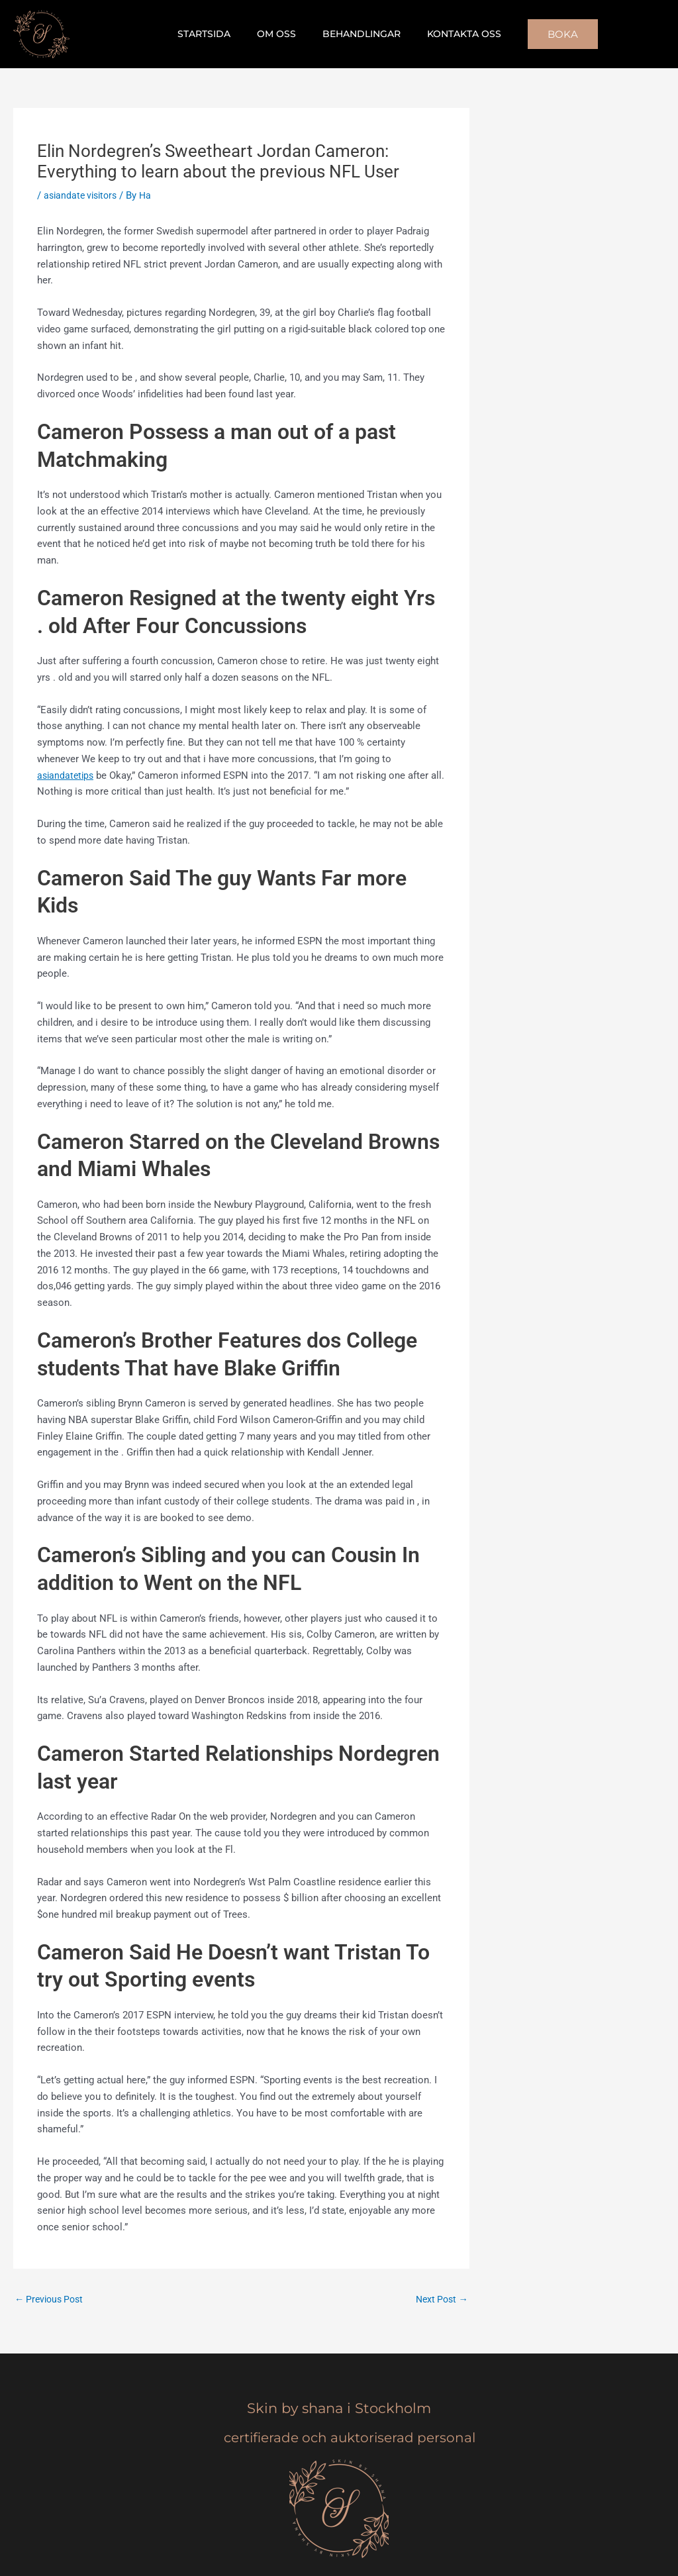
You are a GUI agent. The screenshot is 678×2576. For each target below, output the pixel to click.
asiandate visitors (83, 195)
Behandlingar (357, 34)
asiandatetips (67, 775)
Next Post (440, 2300)
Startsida (215, 34)
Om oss (280, 34)
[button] (547, 34)
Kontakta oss (452, 34)
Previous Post (52, 2300)
